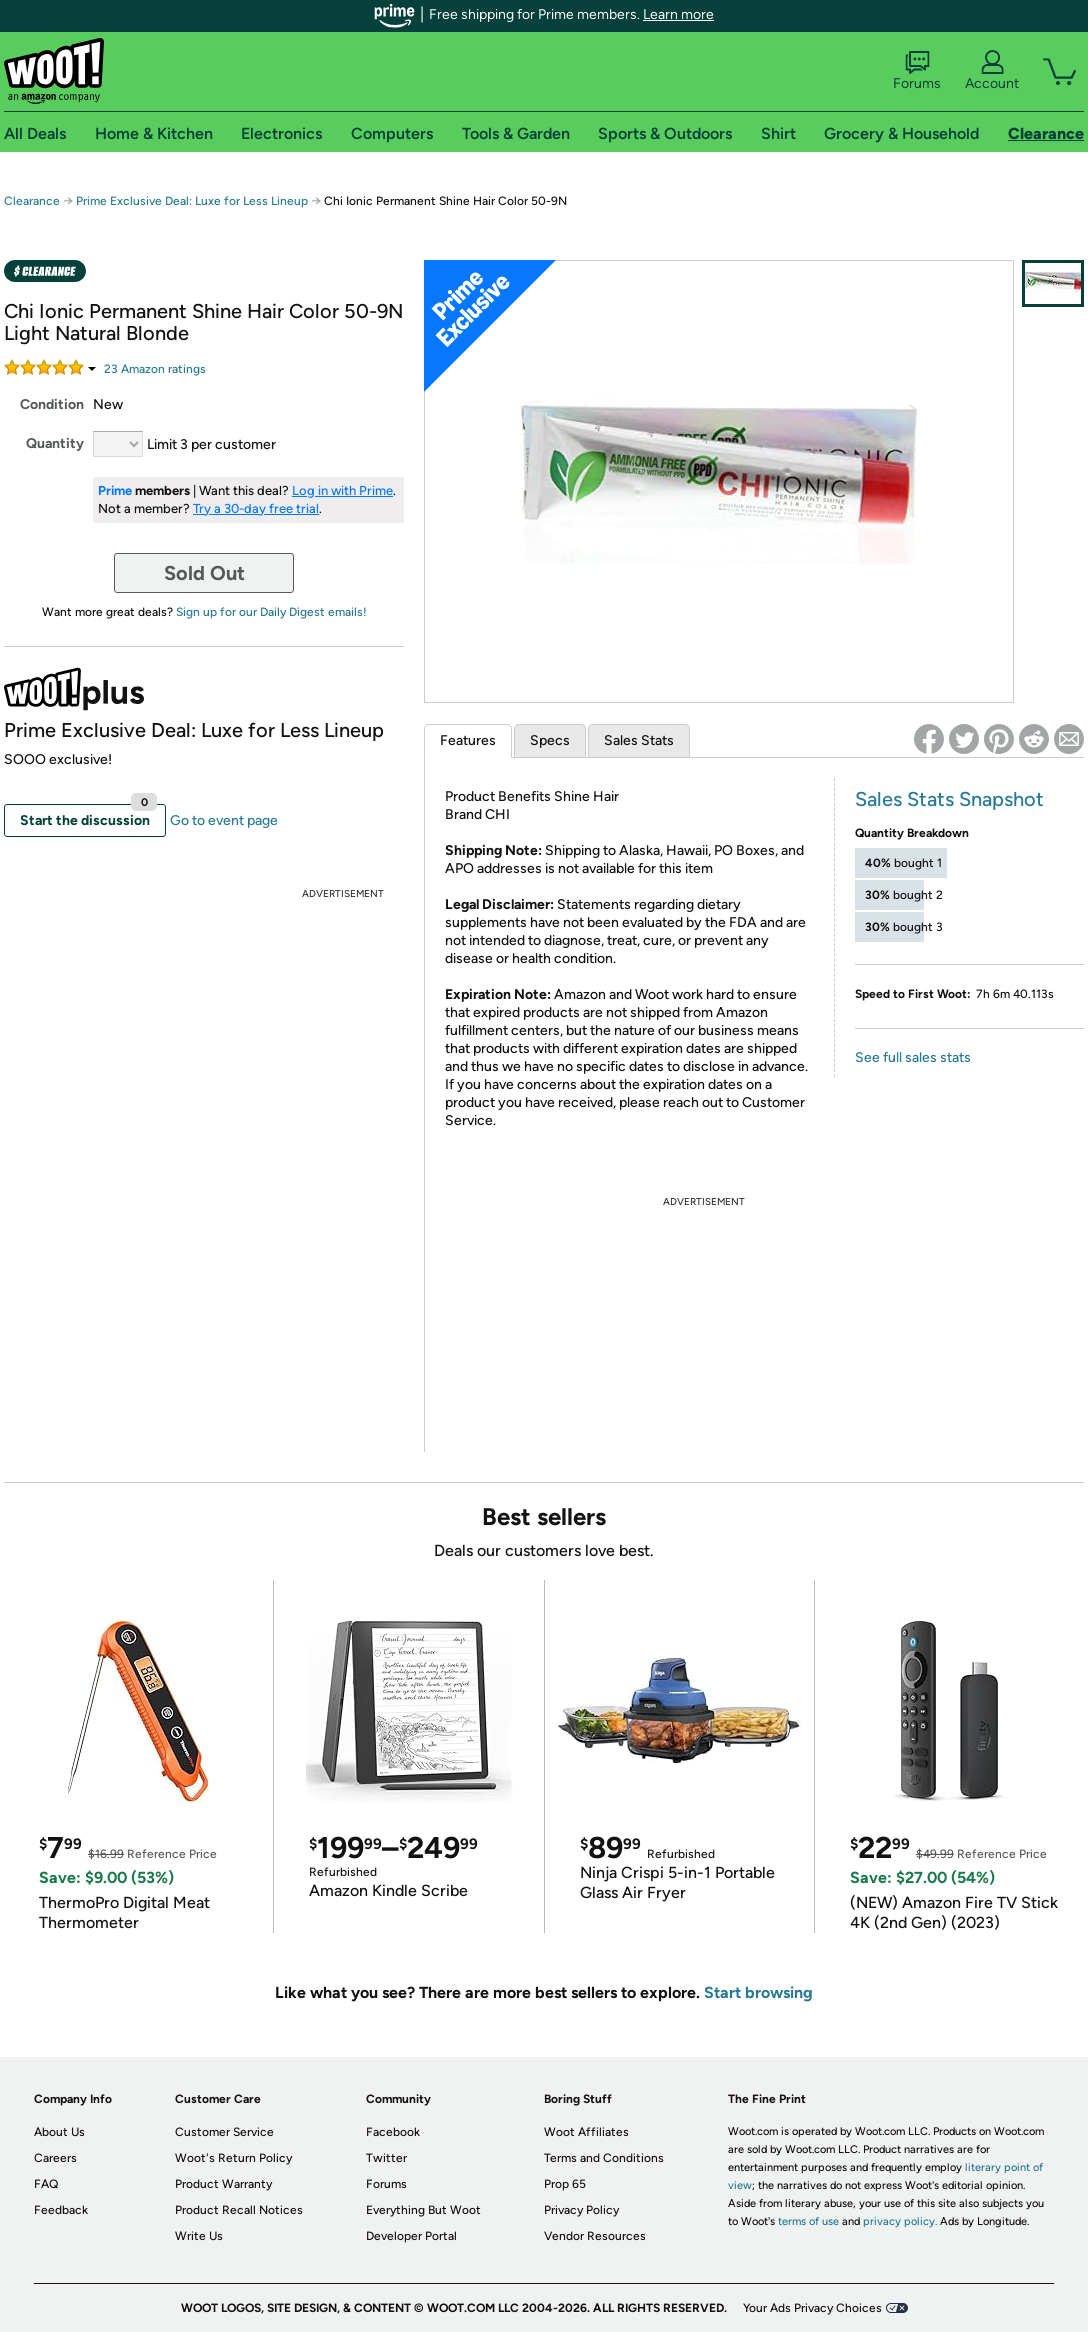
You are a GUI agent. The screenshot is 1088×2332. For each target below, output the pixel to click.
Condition (52, 404)
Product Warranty (223, 2184)
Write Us (199, 2236)
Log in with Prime (342, 490)
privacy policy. (900, 2221)
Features (468, 740)
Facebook (393, 2132)
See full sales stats (913, 1057)
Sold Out (204, 573)
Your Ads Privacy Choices (812, 2308)
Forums (917, 71)
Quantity (55, 443)
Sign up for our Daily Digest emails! (271, 612)
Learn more (678, 14)
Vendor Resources (595, 2236)
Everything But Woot (423, 2210)
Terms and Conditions (604, 2158)
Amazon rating (155, 369)
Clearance (32, 201)
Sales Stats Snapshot (949, 799)
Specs (550, 740)
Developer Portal (411, 2236)
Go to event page (224, 820)
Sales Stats (639, 740)
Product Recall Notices (239, 2210)
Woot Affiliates (586, 2132)
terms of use (808, 2221)
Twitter (386, 2158)
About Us (59, 2132)
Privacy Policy (581, 2210)
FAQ (46, 2184)
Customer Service (224, 2132)
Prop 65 (565, 2184)
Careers (55, 2158)
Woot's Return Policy (233, 2158)
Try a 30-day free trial (256, 508)
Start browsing (758, 1992)
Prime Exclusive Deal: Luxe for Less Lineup (192, 201)
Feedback (61, 2210)
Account (992, 71)
